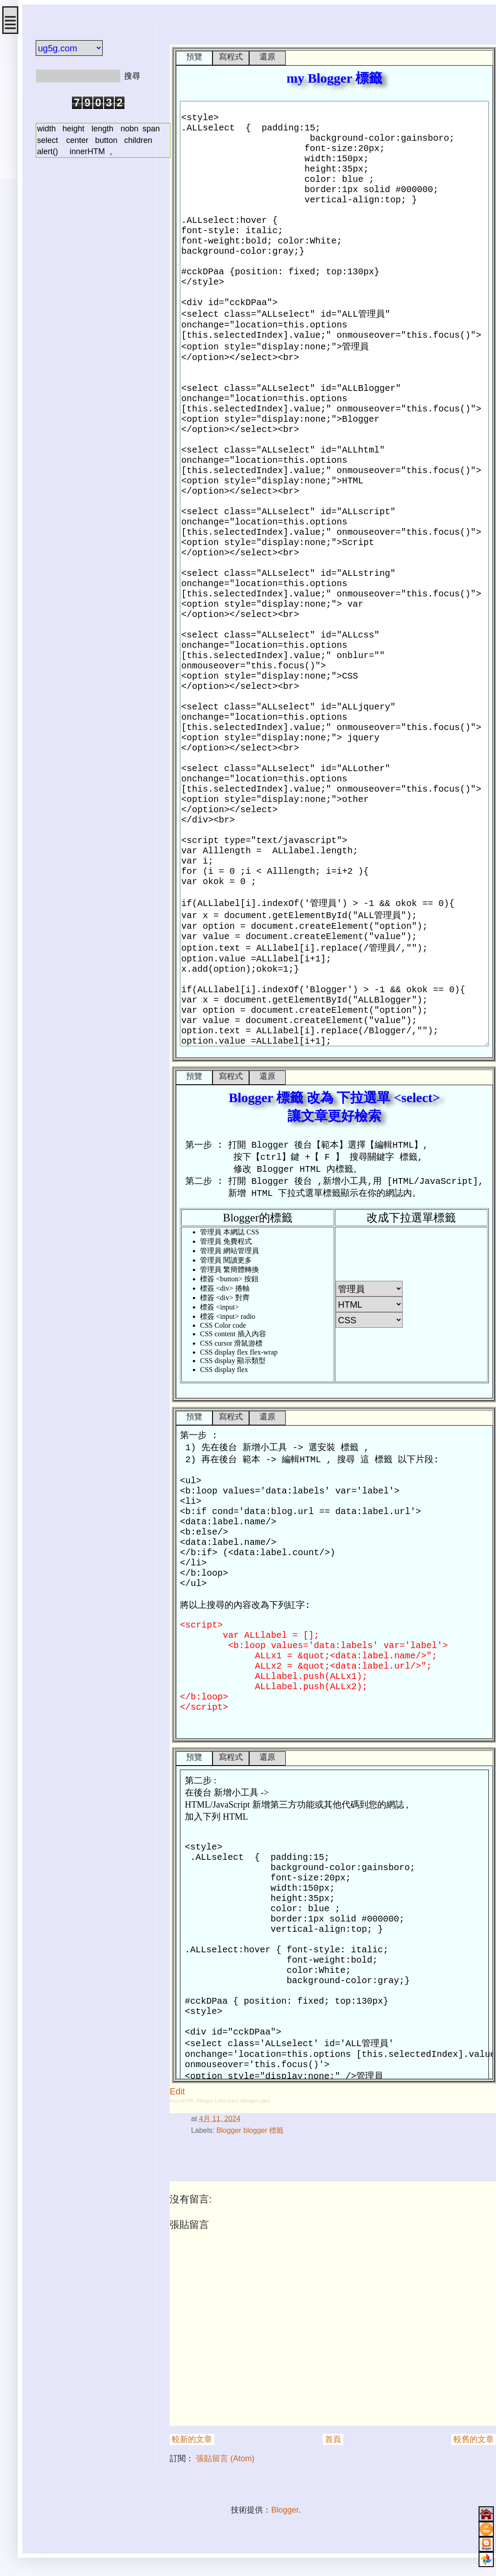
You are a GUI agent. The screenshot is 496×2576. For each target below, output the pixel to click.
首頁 (333, 2439)
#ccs (174, 2100)
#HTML (187, 2100)
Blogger (284, 2509)
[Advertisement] (89, 215)
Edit (177, 2091)
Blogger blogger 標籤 (250, 2130)
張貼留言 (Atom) (225, 2458)
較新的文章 (192, 2439)
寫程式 (231, 56)
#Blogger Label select (217, 2100)
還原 (267, 56)
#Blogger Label (255, 2100)
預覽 (194, 56)
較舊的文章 (474, 2439)
